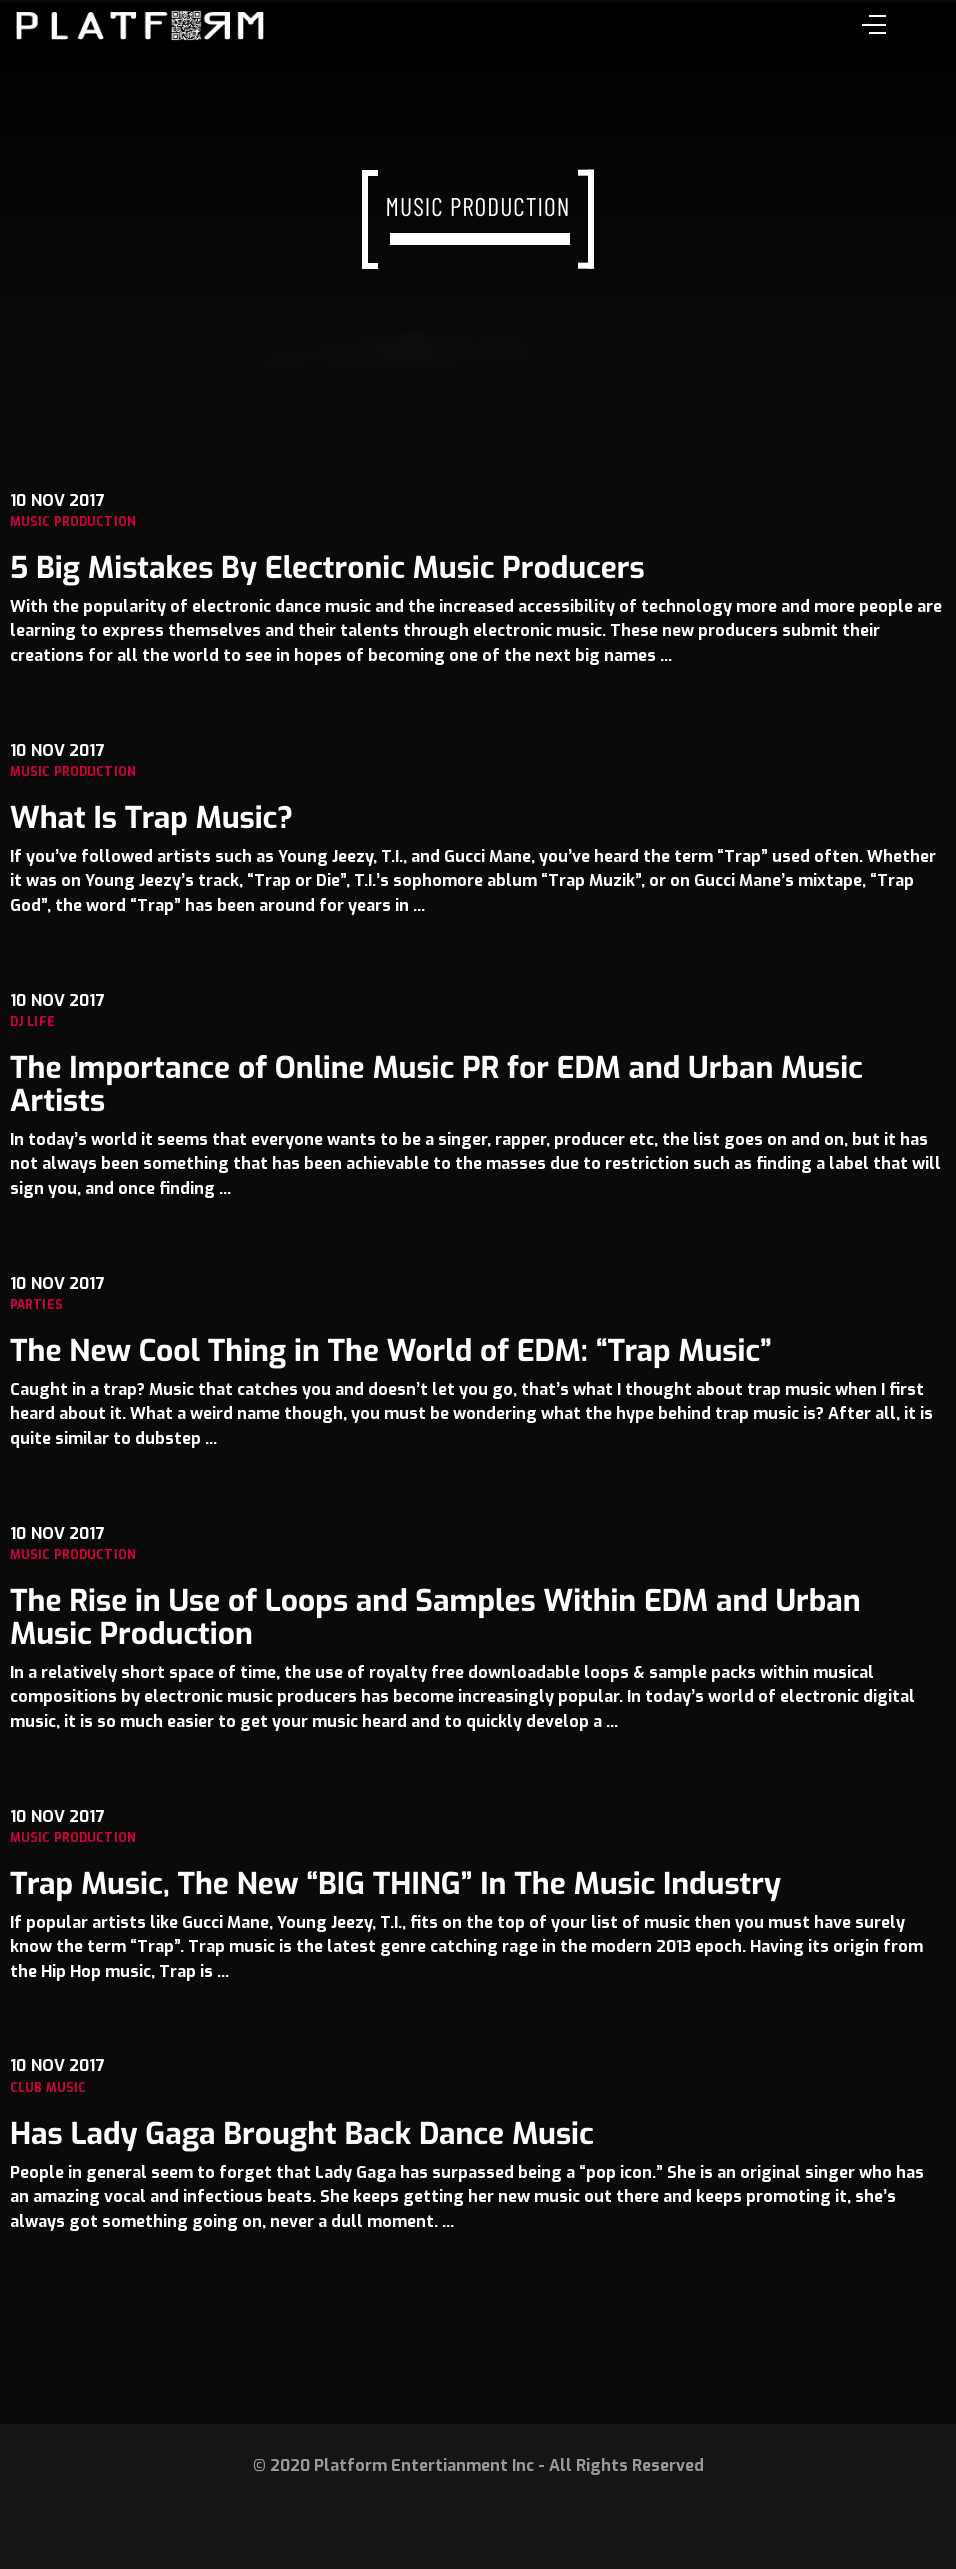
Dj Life (32, 1022)
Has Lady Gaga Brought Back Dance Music (302, 2134)
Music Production (73, 522)
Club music (48, 2088)
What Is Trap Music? (151, 818)
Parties (36, 1305)
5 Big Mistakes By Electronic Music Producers (327, 568)
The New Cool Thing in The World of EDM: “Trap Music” (391, 1351)
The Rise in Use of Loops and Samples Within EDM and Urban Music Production (435, 1617)
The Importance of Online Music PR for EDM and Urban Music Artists (436, 1084)
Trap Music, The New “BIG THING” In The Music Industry (395, 1884)
